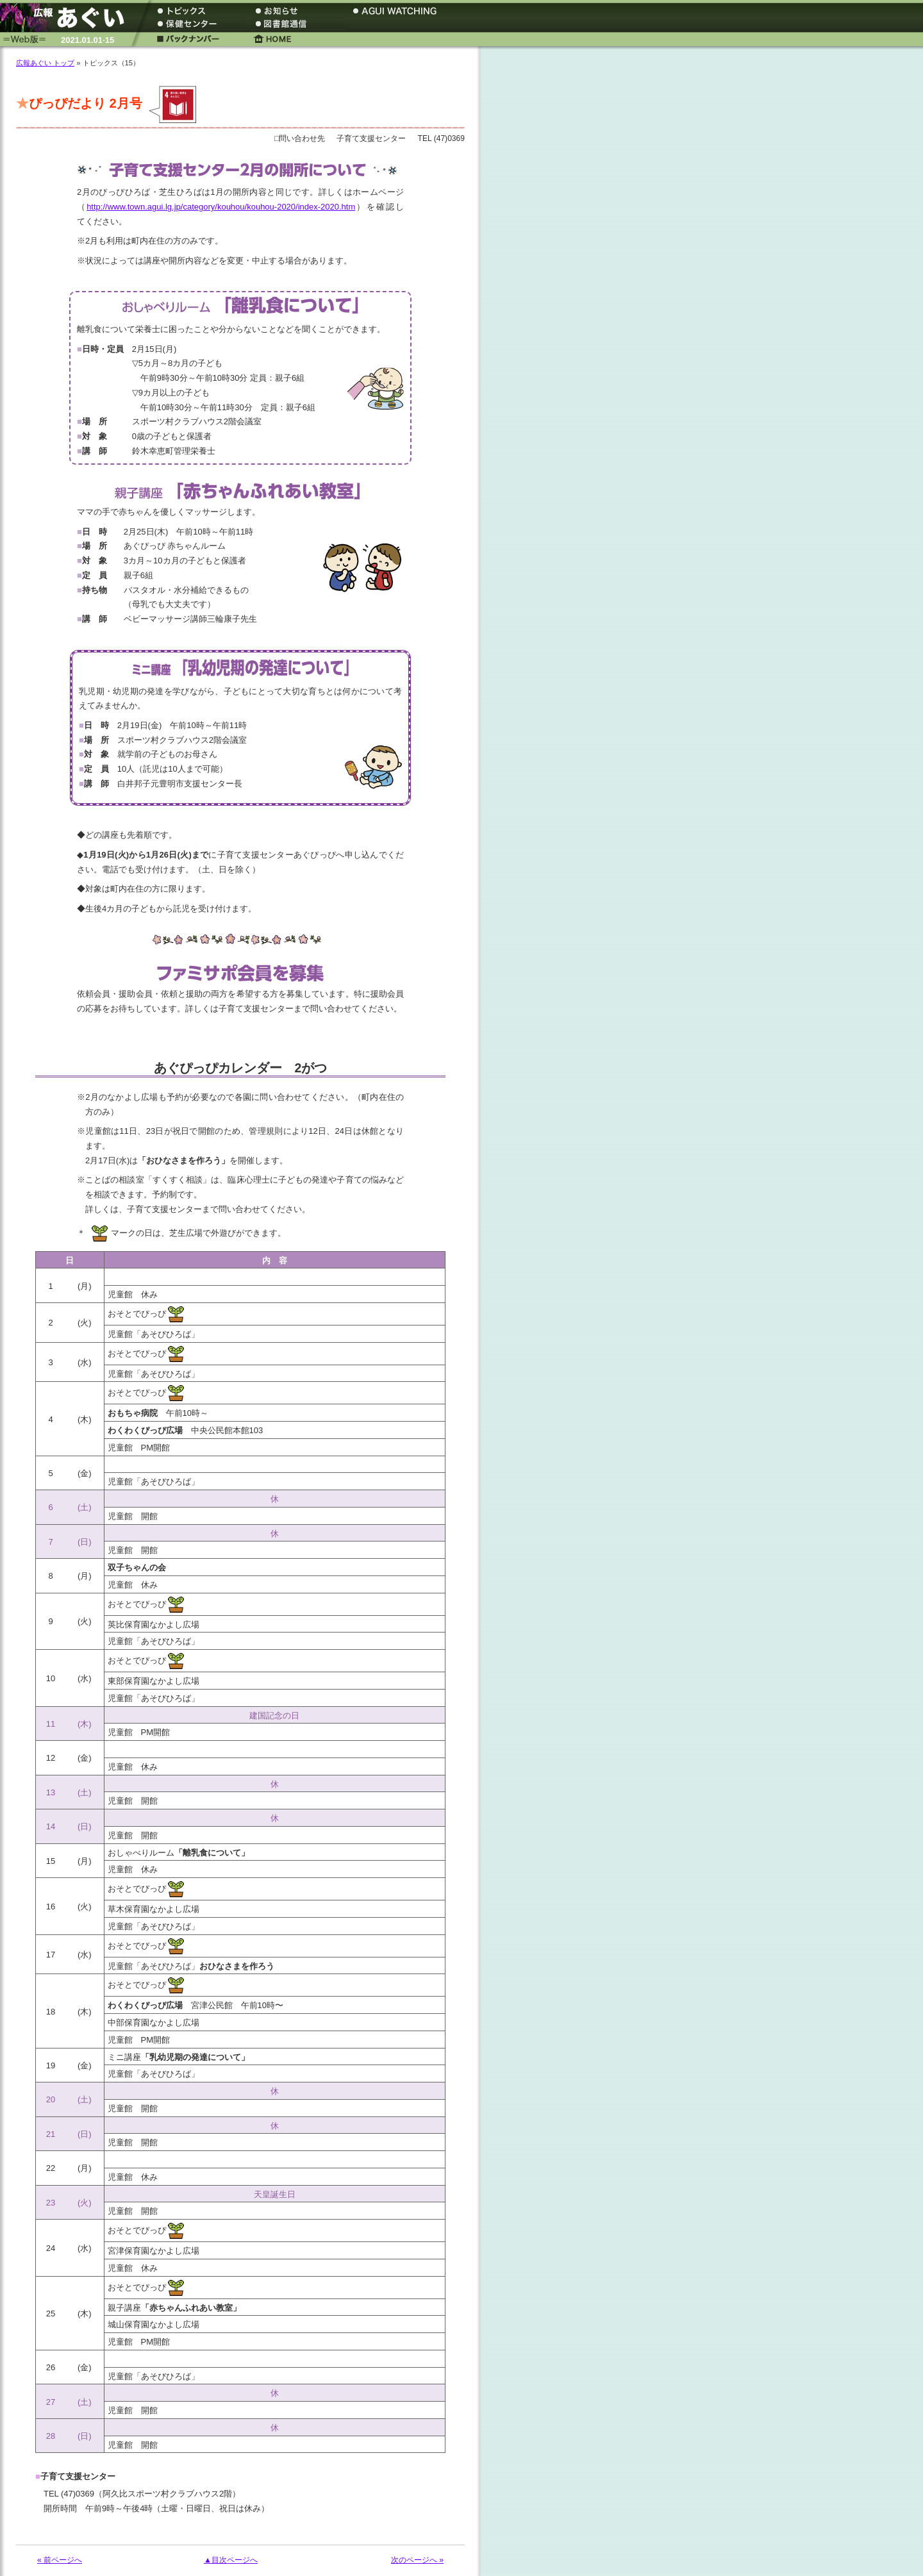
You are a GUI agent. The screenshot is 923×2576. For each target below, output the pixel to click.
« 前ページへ (59, 2559)
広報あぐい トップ (45, 63)
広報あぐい (67, 17)
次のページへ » (417, 2559)
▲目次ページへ (231, 2559)
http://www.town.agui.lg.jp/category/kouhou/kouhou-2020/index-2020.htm (221, 207)
